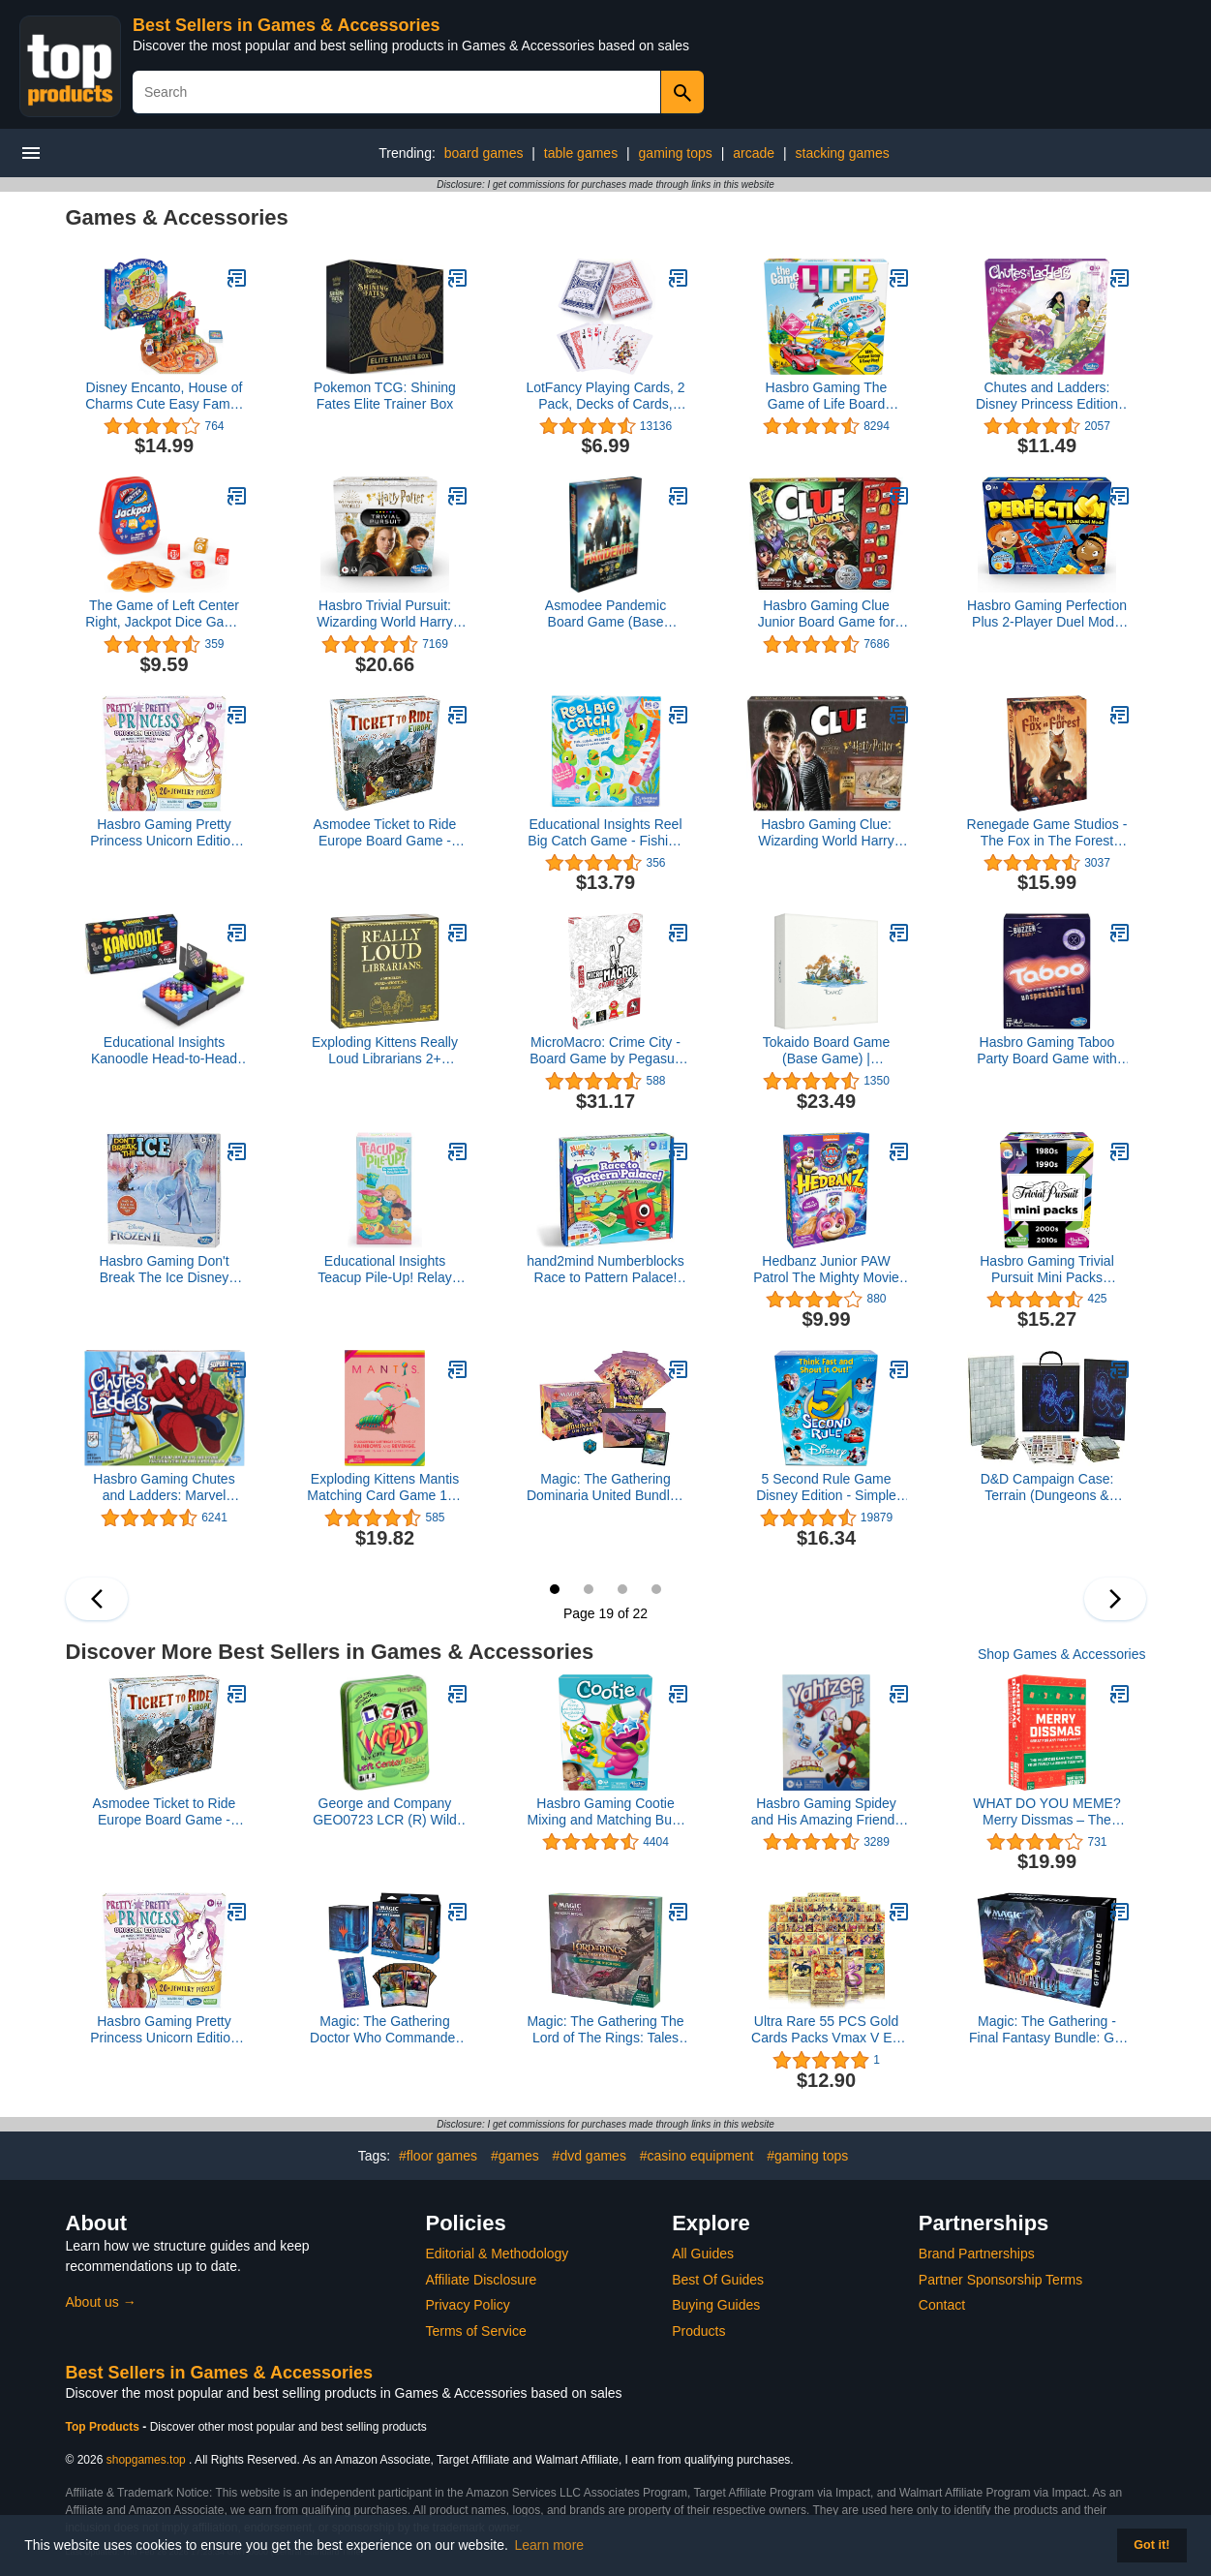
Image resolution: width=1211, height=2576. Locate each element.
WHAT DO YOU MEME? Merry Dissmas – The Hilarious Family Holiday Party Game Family (1046, 1811)
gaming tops (675, 153)
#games (515, 2155)
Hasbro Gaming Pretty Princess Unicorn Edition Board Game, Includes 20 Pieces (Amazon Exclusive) (164, 832)
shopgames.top (146, 2460)
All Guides (703, 2253)
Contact (942, 2305)
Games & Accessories (177, 217)
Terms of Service (476, 2331)
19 (554, 1589)
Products (698, 2331)
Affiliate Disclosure (481, 2279)
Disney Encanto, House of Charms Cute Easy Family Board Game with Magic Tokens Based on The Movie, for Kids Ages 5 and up (164, 396)
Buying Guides (716, 2305)
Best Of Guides (718, 2279)
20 (588, 1589)
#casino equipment (697, 2155)
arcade (753, 153)
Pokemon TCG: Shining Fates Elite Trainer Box (385, 396)
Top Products (104, 2427)
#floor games (438, 2155)
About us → (101, 2302)
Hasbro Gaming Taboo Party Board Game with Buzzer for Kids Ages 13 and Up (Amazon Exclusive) (1047, 1050)
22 (656, 1589)
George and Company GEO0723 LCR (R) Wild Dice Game (385, 1811)
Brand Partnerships (977, 2253)
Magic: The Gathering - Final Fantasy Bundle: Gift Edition (1047, 2029)
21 (622, 1589)
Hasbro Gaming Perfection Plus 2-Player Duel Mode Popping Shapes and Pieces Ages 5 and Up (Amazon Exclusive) (1047, 614)
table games (581, 153)
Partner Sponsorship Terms (1000, 2279)
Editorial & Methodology (497, 2253)
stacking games (843, 153)
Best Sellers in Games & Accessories (286, 25)
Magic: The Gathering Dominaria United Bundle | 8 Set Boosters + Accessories (605, 1487)
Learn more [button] (550, 2545)
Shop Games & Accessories (1062, 1654)
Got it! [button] (1151, 2545)
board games (484, 153)
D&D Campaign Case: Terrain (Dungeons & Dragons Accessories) (1047, 1487)
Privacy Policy (468, 2305)
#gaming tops (807, 2155)
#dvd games (589, 2155)
